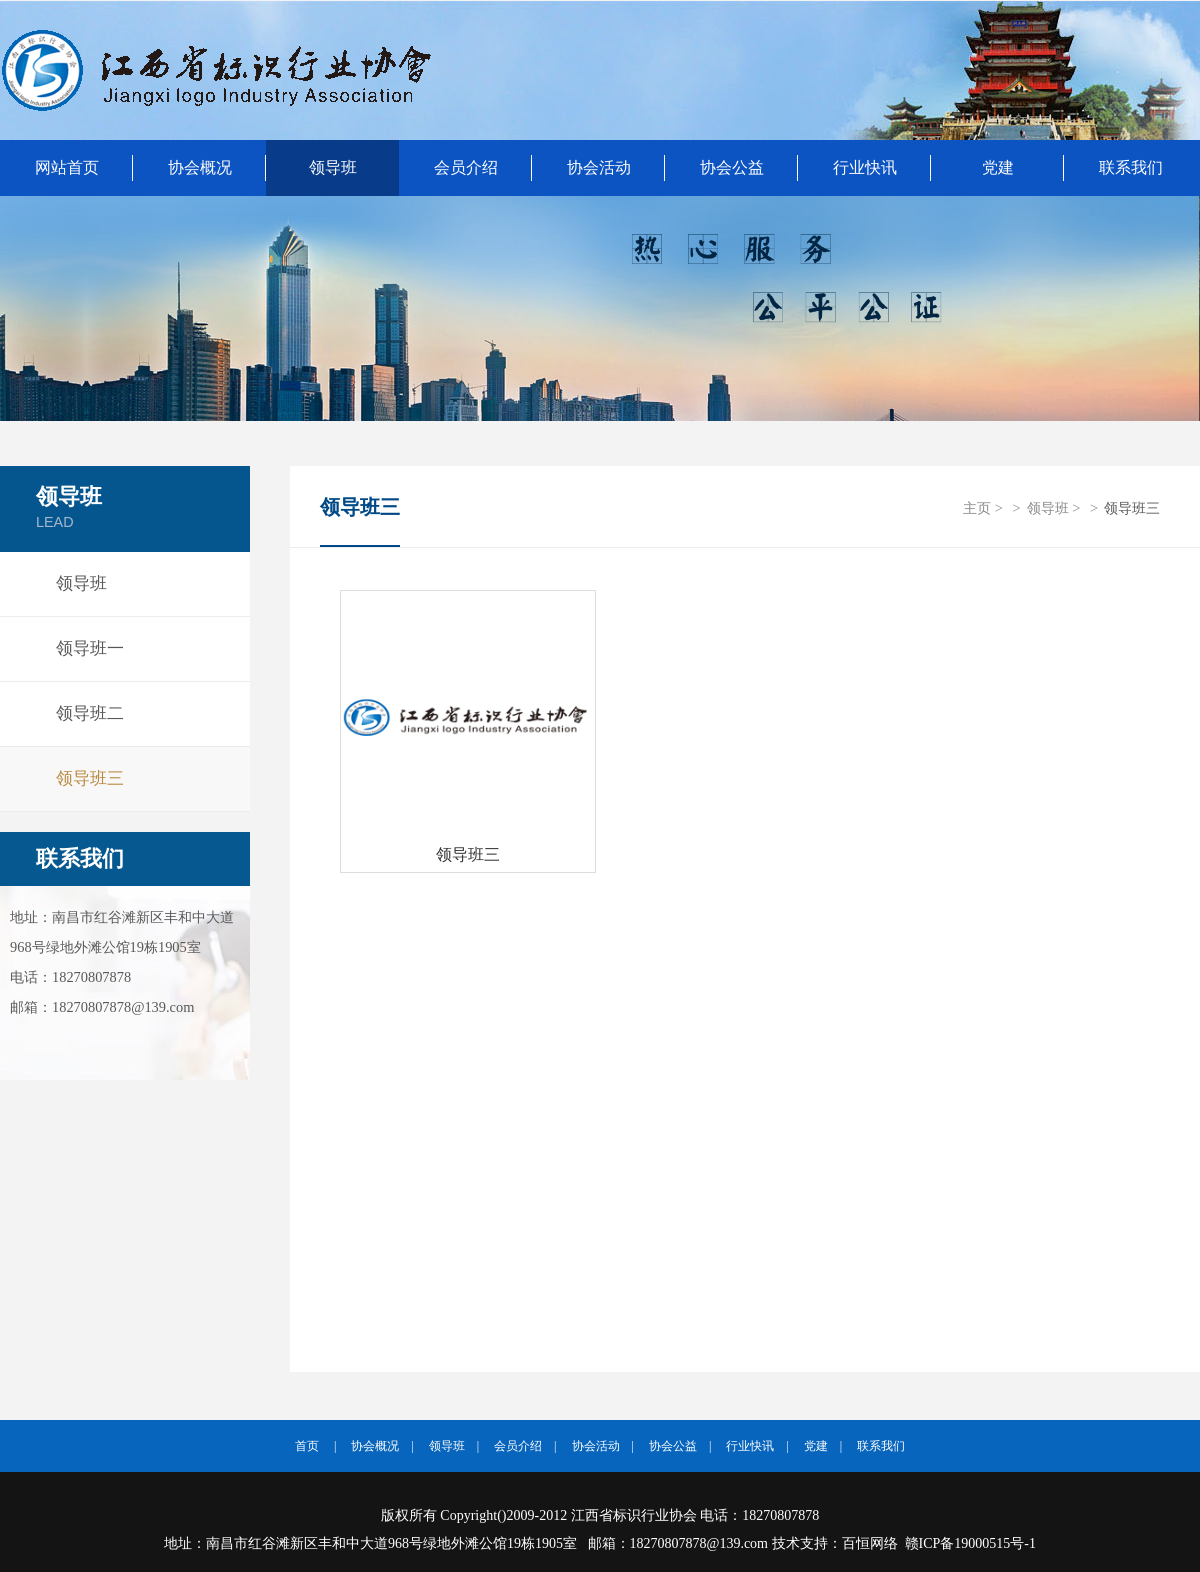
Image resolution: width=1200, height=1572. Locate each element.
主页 (977, 508)
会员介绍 (466, 167)
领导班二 (90, 713)
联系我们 (80, 859)
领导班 (333, 167)
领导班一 (90, 648)
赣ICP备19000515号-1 (970, 1543)
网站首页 (67, 167)
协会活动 (599, 167)
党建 (998, 167)
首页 (307, 1446)
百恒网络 (870, 1543)
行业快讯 (865, 167)
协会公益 (732, 167)
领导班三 (90, 778)
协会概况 (200, 167)
